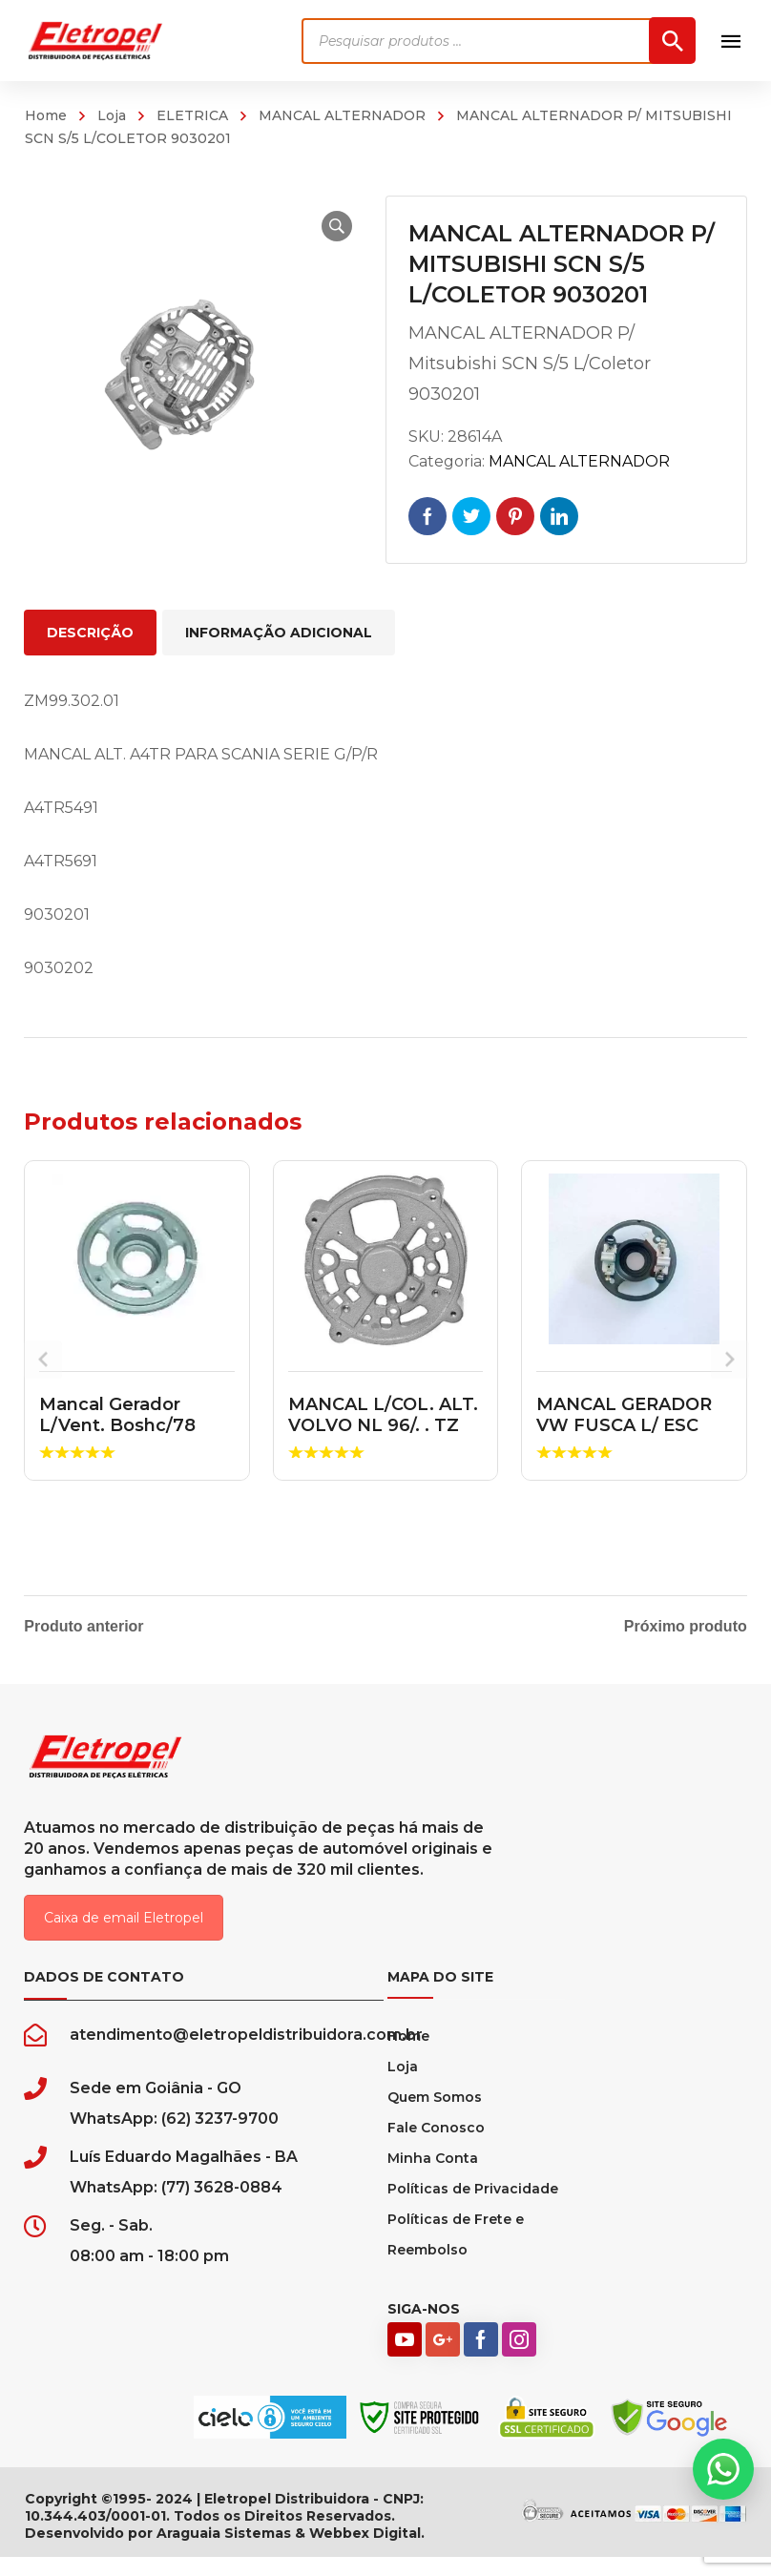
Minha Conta (432, 2177)
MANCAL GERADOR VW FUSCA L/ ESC (624, 1415)
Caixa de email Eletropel (123, 1936)
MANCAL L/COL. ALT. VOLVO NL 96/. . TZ (383, 1415)
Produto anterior (83, 1626)
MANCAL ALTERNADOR (342, 115)
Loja (111, 115)
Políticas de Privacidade (472, 2207)
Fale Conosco (436, 2146)
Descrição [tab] (90, 632)
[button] (324, 226)
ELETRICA (192, 115)
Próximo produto (685, 1626)
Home (46, 115)
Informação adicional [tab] (278, 632)
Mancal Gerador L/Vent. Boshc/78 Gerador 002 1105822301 (117, 1435)
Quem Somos (434, 2116)
